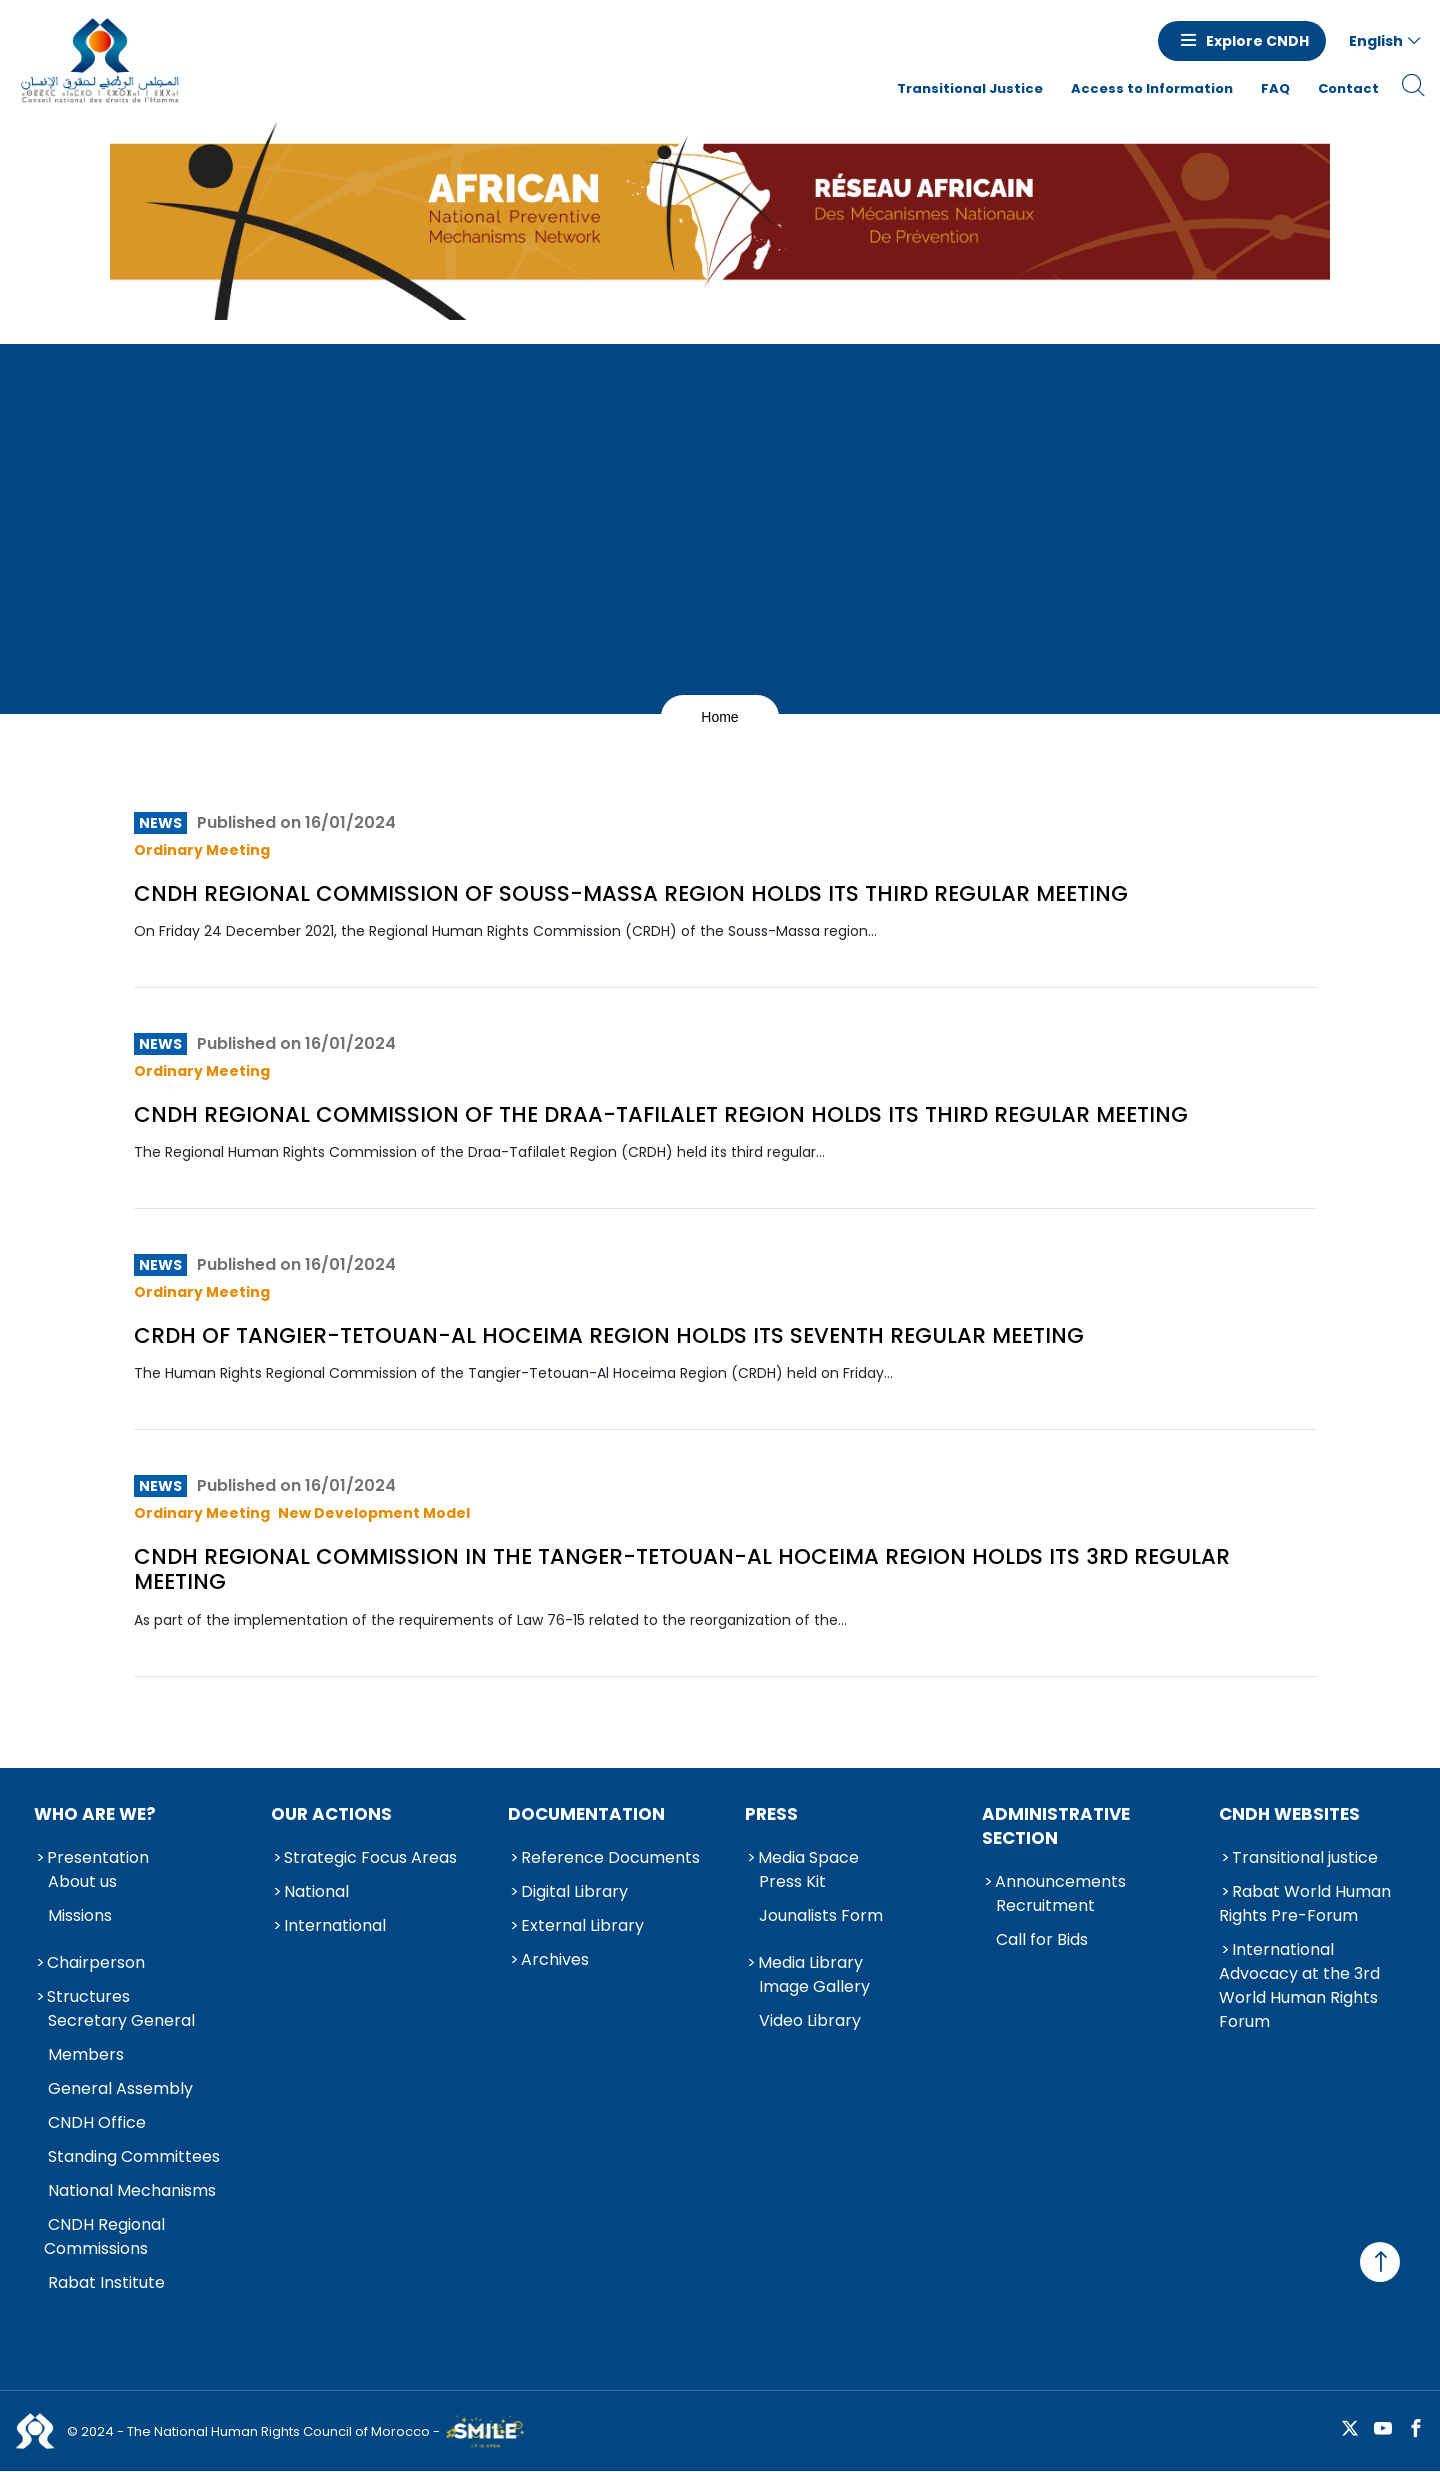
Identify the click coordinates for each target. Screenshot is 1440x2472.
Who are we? (95, 1814)
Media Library (810, 1962)
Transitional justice (1305, 1857)
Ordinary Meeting (202, 850)
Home (719, 717)
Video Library (810, 2020)
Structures (88, 1996)
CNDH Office (97, 2122)
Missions (80, 1915)
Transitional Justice (970, 88)
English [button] (1376, 41)
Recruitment (1045, 1905)
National (316, 1891)
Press (771, 1814)
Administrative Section (1056, 1826)
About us (82, 1881)
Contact (1348, 88)
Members (86, 2054)
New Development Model (374, 1513)
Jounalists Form (821, 1915)
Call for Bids (1042, 1939)
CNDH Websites (1289, 1814)
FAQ (1275, 88)
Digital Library (574, 1891)
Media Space (808, 1857)
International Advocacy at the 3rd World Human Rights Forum (1299, 1985)
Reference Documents (610, 1857)
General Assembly (120, 2088)
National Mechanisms (132, 2190)
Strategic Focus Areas (370, 1857)
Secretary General (121, 2020)
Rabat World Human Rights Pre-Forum (1305, 1903)
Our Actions (331, 1814)
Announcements (1060, 1881)
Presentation (98, 1857)
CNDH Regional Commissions (104, 2236)
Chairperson (96, 1962)
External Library (582, 1925)
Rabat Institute (106, 2282)
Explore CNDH (1257, 41)
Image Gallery (814, 1986)
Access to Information (1152, 88)
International (335, 1925)
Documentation (586, 1814)
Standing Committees (134, 2156)
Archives (555, 1959)
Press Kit (792, 1881)
